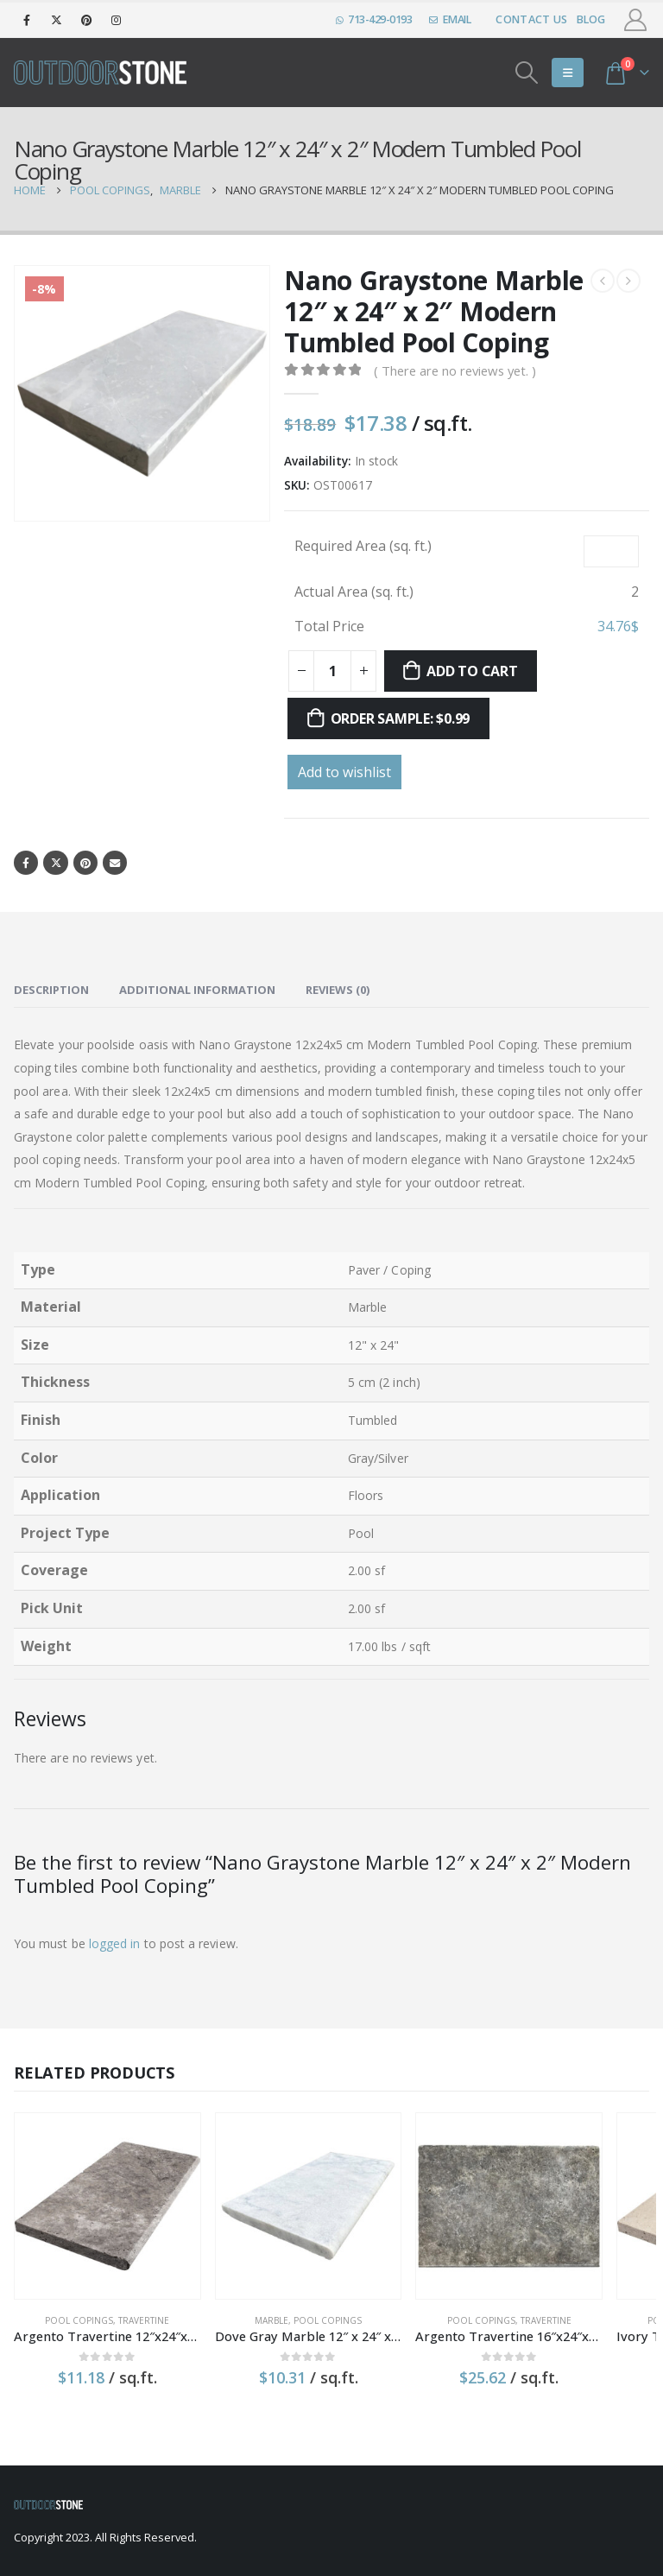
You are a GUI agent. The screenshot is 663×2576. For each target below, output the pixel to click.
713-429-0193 (374, 19)
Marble (213, 2283)
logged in (115, 1944)
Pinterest (88, 863)
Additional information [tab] (197, 991)
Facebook (26, 863)
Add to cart (471, 670)
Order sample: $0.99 (400, 718)
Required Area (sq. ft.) (363, 545)
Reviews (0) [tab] (337, 991)
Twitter (57, 863)
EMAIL (449, 19)
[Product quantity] (332, 671)
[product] (88, 2188)
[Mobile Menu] (568, 72)
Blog (591, 19)
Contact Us (531, 19)
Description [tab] (51, 991)
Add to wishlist (344, 772)
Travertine (124, 2283)
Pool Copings (60, 2283)
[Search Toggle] (527, 72)
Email (118, 863)
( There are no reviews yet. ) (455, 370)
